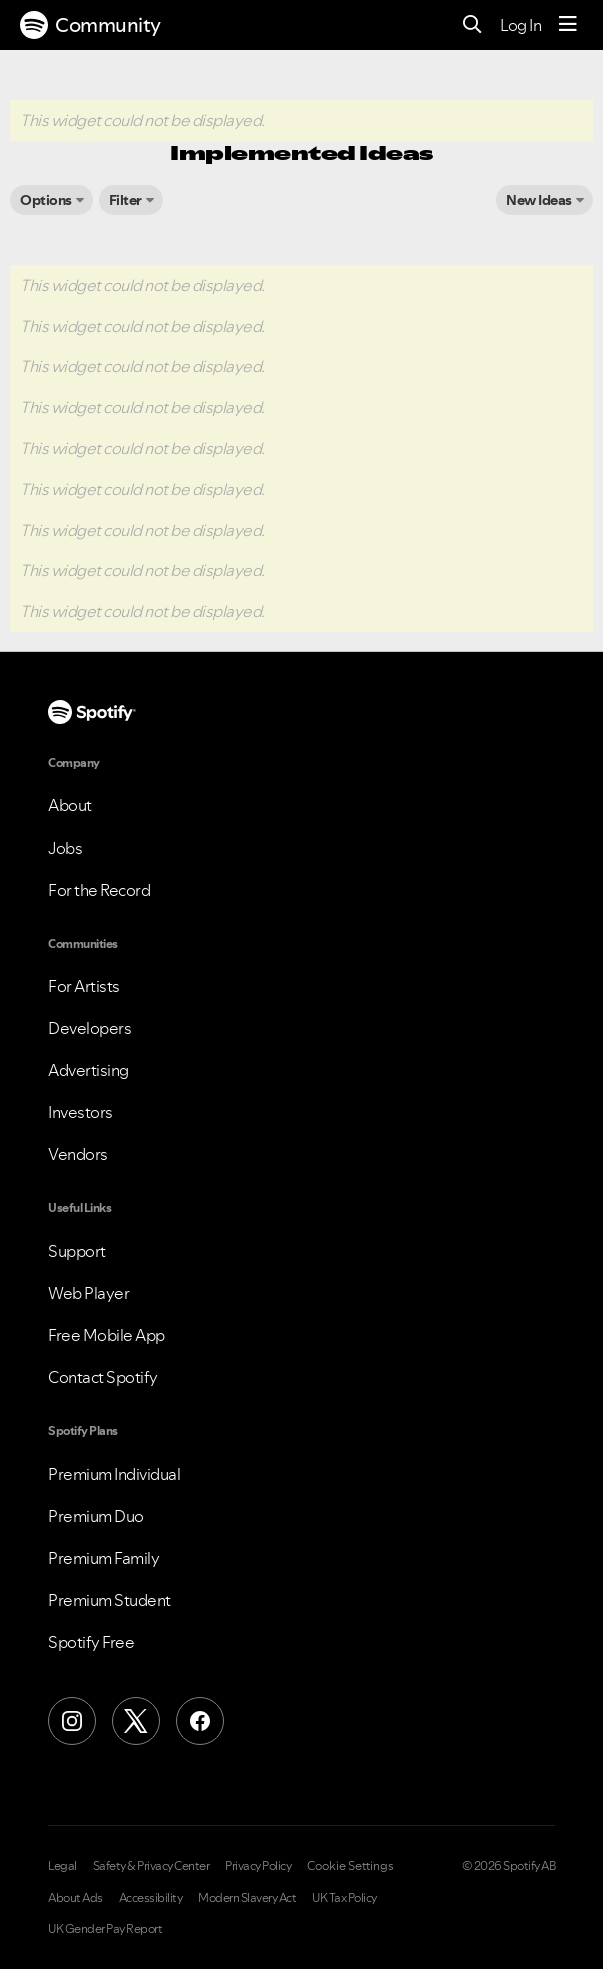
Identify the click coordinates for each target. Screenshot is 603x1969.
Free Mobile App (106, 1335)
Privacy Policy (258, 1866)
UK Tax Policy (344, 1898)
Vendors (78, 1154)
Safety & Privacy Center (151, 1866)
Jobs (65, 848)
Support (77, 1251)
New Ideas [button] (539, 200)
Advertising (88, 1070)
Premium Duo (96, 1516)
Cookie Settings (350, 1866)
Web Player (88, 1293)
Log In (520, 25)
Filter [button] (125, 200)
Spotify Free (91, 1642)
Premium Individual (114, 1474)
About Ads (75, 1898)
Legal (62, 1866)
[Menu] (568, 25)
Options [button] (46, 200)
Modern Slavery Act (247, 1898)
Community (90, 25)
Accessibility (151, 1898)
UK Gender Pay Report (105, 1929)
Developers (89, 1028)
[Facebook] (200, 1721)
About (70, 805)
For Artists (84, 986)
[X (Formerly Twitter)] (136, 1721)
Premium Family (103, 1558)
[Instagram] (72, 1721)
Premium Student (109, 1600)
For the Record (99, 890)
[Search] (472, 25)
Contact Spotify (103, 1377)
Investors (80, 1112)
